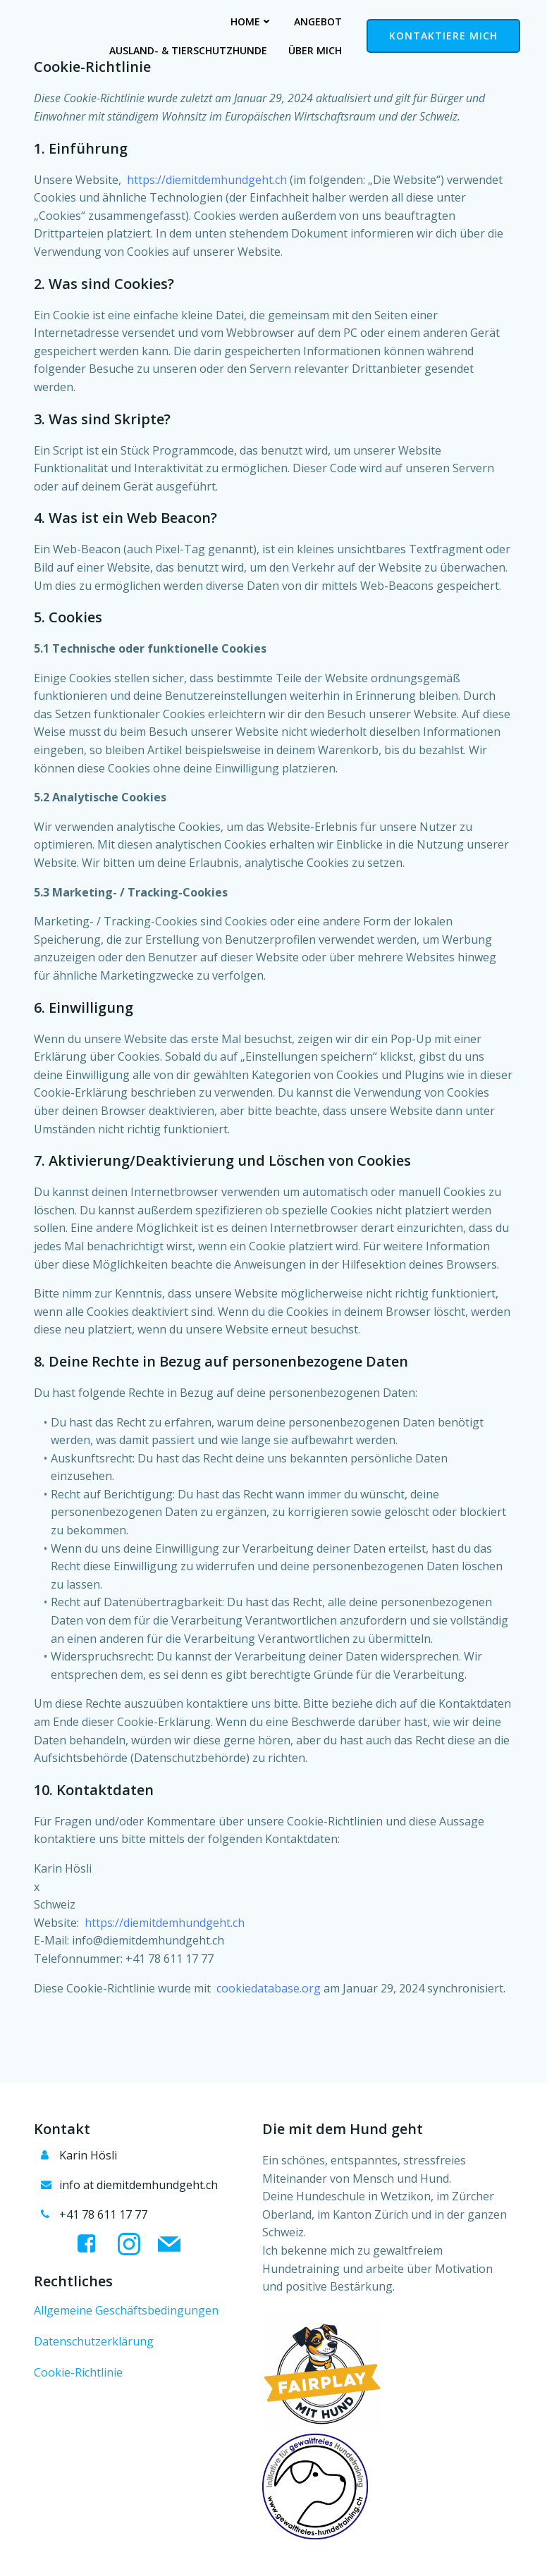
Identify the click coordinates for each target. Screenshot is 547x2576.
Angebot (139, 21)
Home (72, 21)
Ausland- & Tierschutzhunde (263, 21)
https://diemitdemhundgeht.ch (207, 179)
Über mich (315, 50)
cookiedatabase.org (268, 1988)
